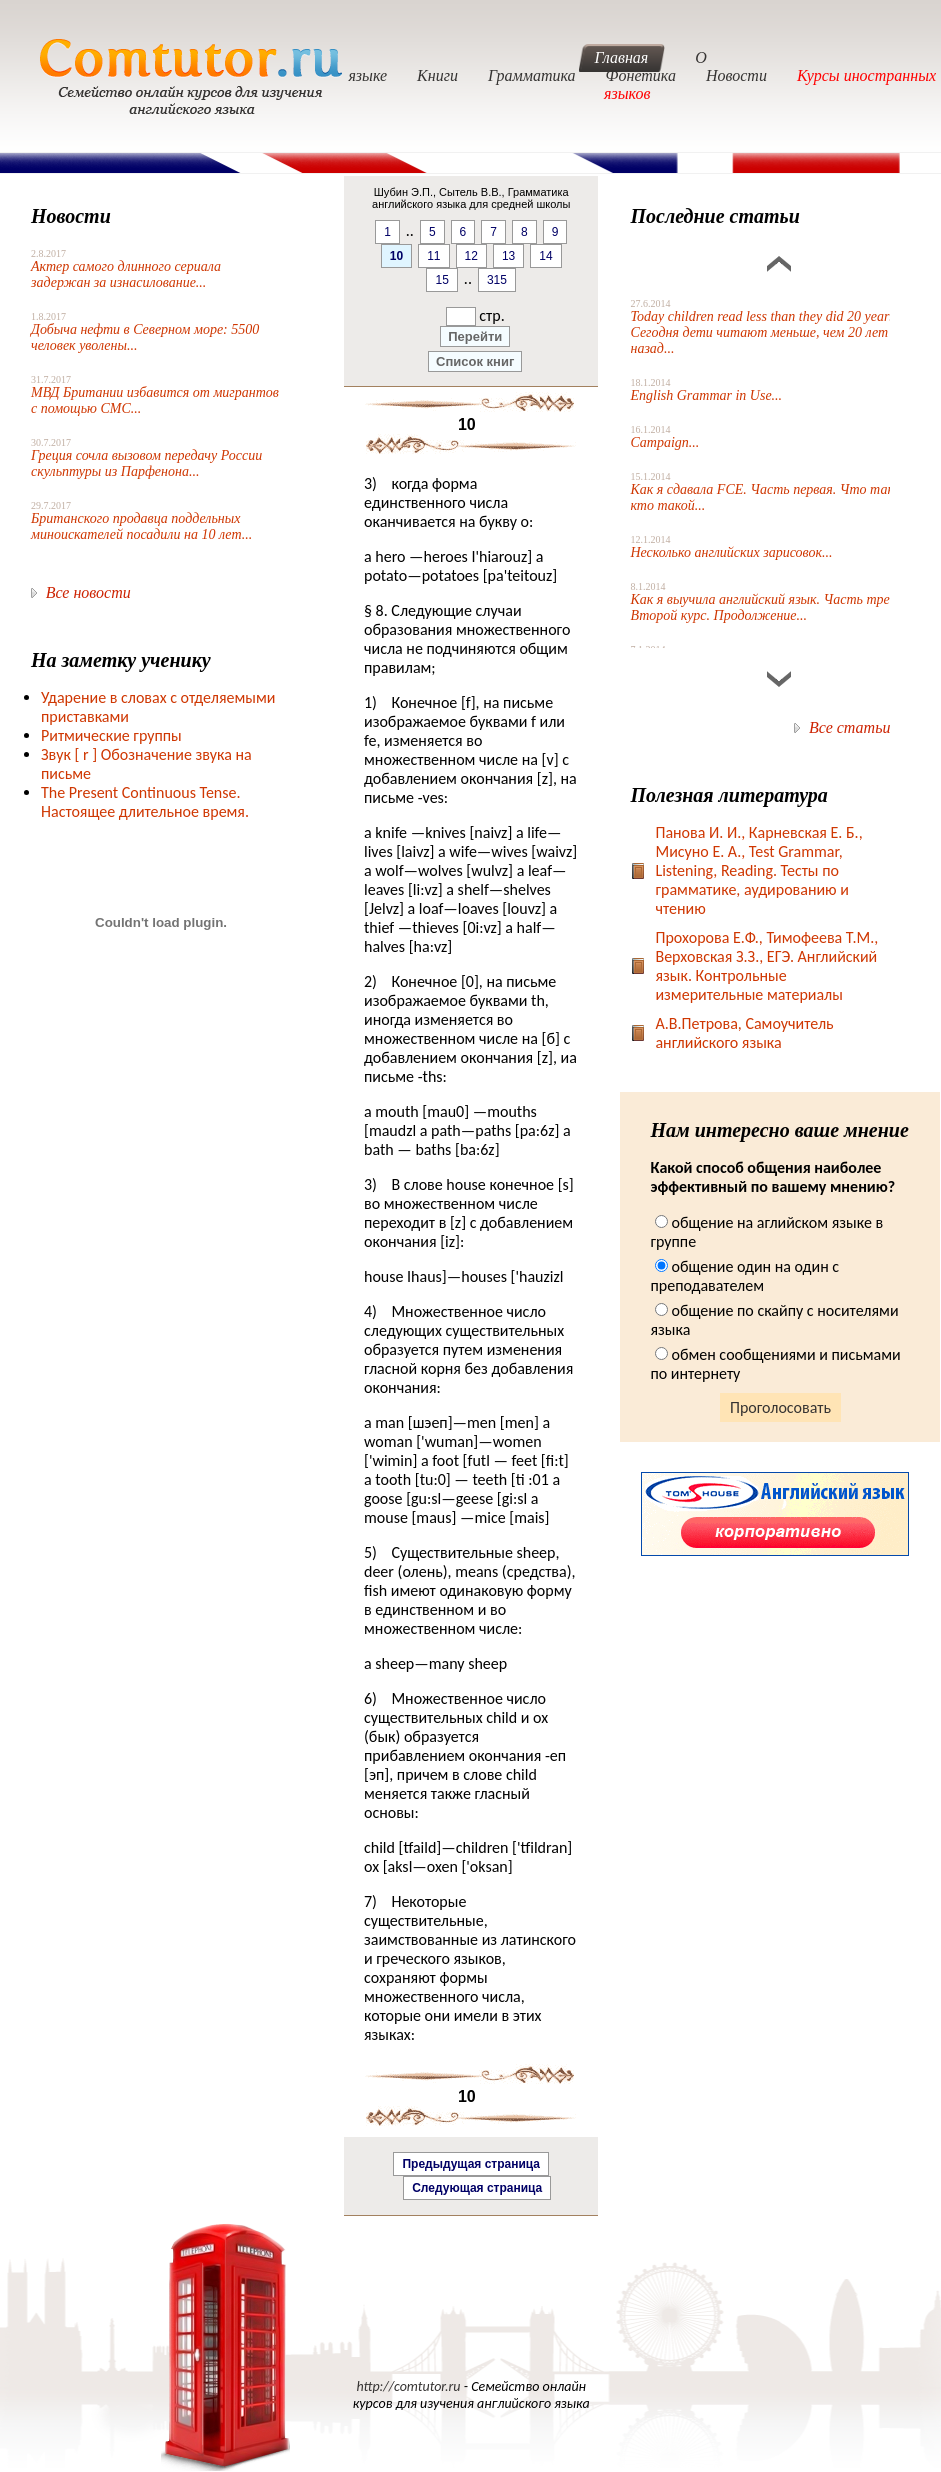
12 (471, 256)
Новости (736, 75)
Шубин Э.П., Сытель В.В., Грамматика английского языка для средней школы (471, 198)
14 (545, 256)
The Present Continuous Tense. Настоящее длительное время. (145, 802)
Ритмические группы (111, 735)
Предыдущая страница (471, 2164)
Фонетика (641, 75)
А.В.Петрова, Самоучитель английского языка (744, 1033)
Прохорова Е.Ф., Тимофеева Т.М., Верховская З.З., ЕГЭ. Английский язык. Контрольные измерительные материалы (766, 966)
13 (508, 256)
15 (441, 280)
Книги (437, 75)
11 (433, 256)
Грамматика (532, 75)
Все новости (88, 592)
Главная (622, 57)
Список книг (475, 361)
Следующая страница (477, 2188)
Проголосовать (780, 1407)
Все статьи (849, 727)
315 (497, 280)
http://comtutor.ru (408, 2386)
